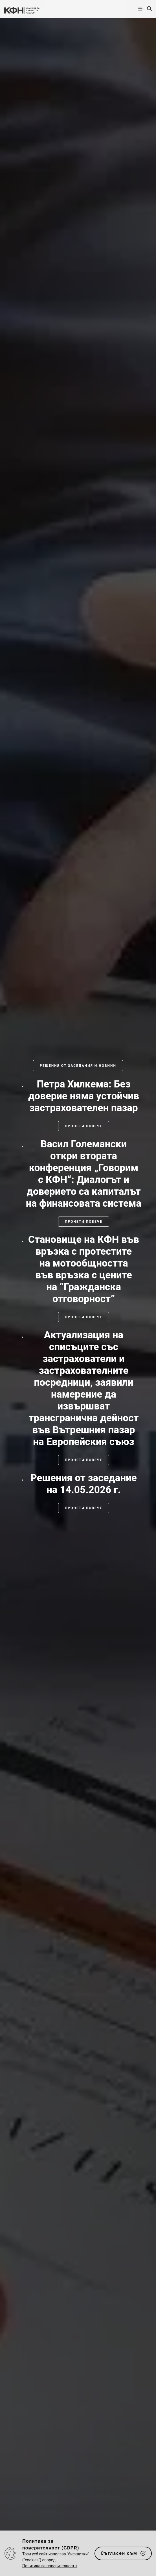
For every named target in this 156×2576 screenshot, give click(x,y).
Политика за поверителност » (49, 2566)
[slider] (78, 1295)
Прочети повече (83, 1126)
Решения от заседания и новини (78, 1066)
